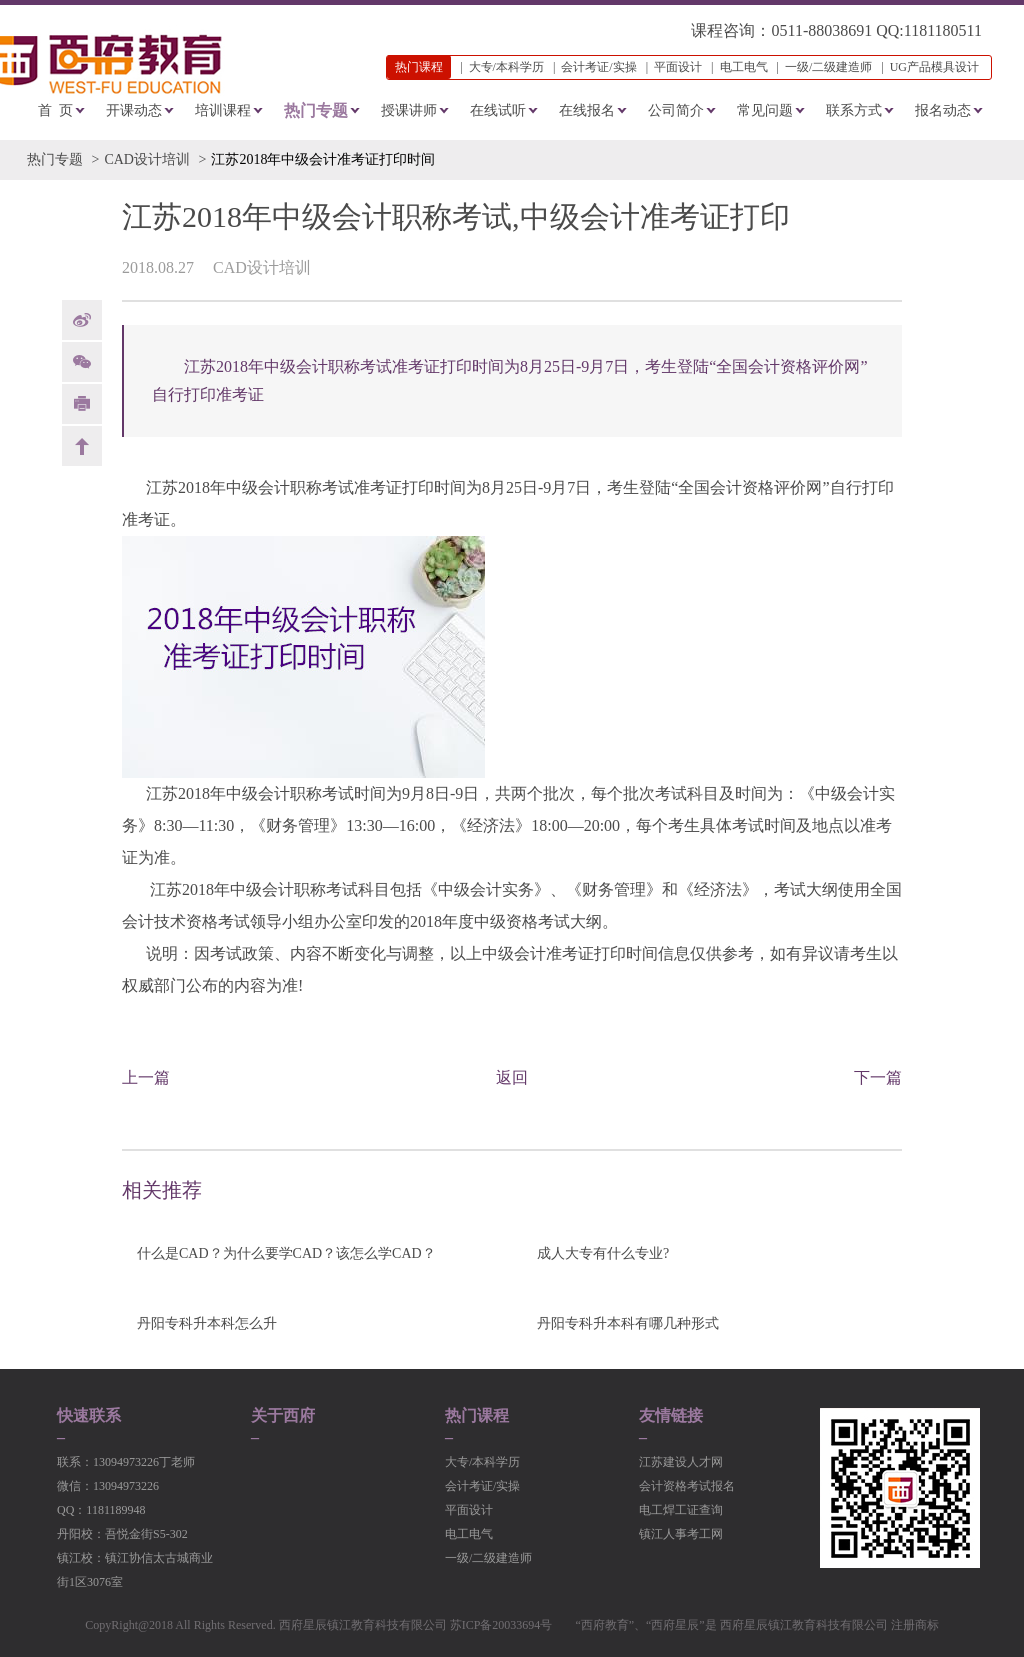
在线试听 (498, 110)
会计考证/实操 (598, 67)
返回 (512, 1077)
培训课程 (223, 110)
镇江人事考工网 (681, 1534)
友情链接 (671, 1416)
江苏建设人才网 (681, 1462)
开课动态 (134, 110)
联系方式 (854, 110)
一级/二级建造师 (828, 67)
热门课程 (477, 1416)
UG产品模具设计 (934, 67)
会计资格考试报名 (687, 1486)
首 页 (55, 110)
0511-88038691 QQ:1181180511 (876, 30)
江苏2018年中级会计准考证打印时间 (323, 159)
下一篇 (878, 1077)
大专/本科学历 (506, 67)
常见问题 (765, 110)
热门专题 (316, 110)
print (82, 404)
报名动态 (943, 110)
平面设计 (678, 67)
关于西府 (283, 1416)
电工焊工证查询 (681, 1510)
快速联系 (89, 1416)
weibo (82, 320)
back (82, 446)
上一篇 (146, 1077)
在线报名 (587, 110)
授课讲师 (409, 110)
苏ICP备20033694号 (501, 1625)
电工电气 (744, 67)
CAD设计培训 (147, 159)
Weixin (82, 362)
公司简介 (676, 110)
